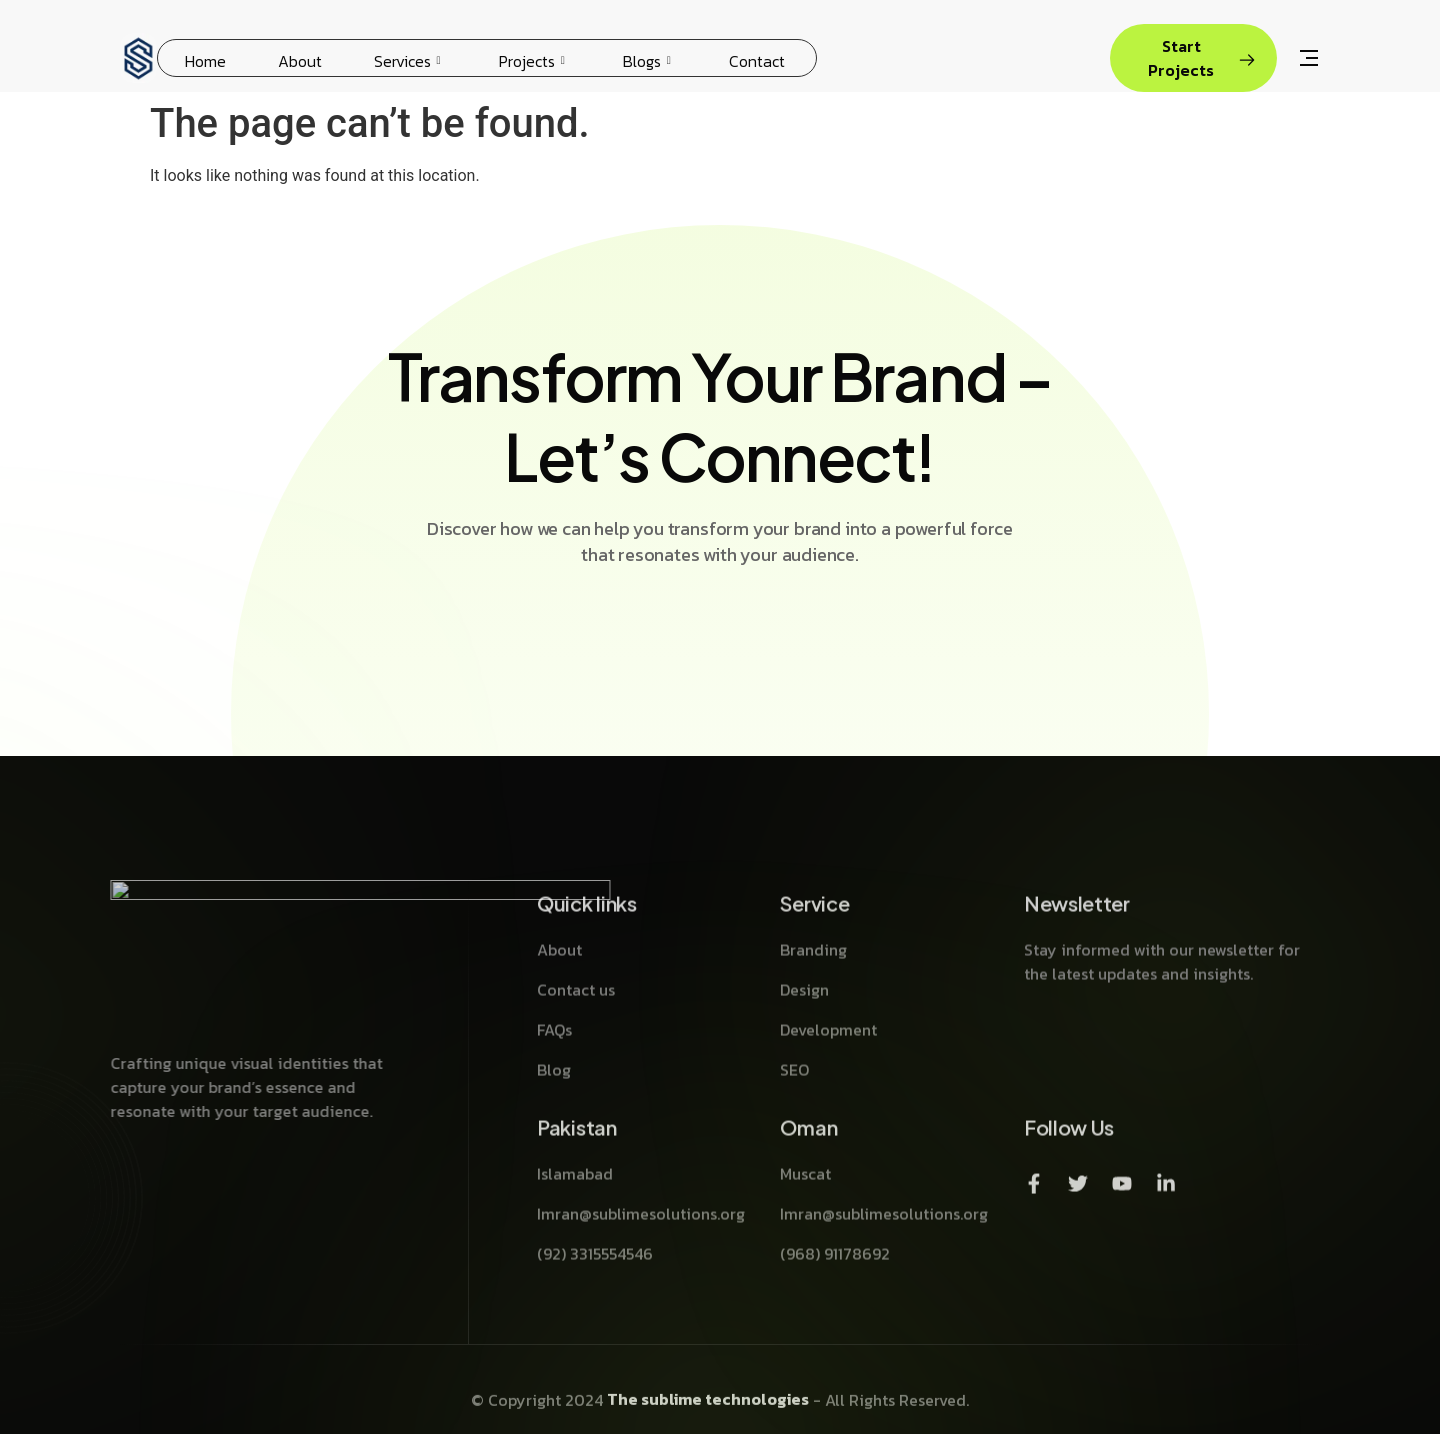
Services (407, 61)
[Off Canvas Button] (1309, 60)
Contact (757, 61)
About (300, 61)
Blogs (647, 61)
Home (205, 61)
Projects (532, 61)
